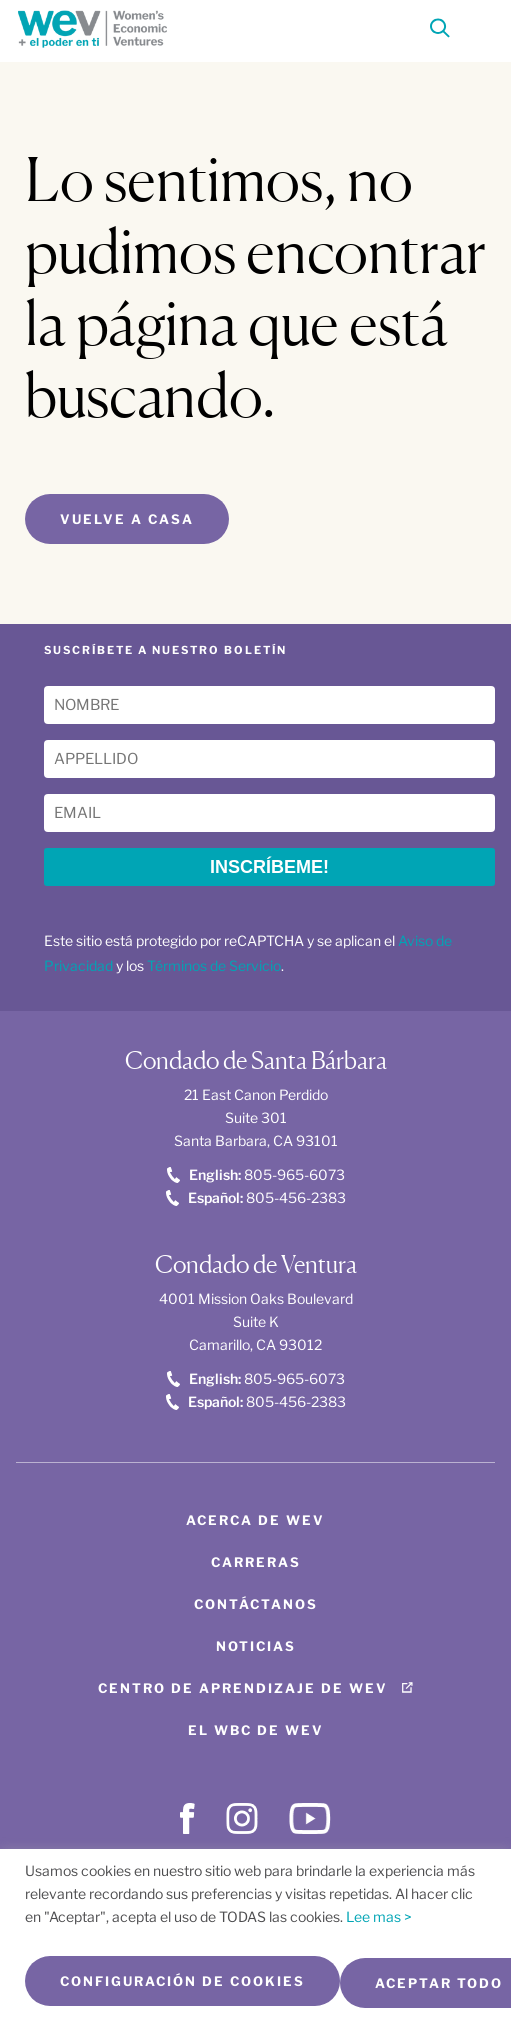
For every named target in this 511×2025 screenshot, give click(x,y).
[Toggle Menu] (477, 26)
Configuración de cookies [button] (182, 1981)
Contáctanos (256, 1604)
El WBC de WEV (256, 1730)
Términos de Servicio (214, 965)
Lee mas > (379, 1916)
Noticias (256, 1646)
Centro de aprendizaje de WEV (243, 1688)
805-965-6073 (256, 1174)
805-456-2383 (256, 1197)
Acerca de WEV (255, 1520)
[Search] (440, 31)
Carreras (256, 1562)
